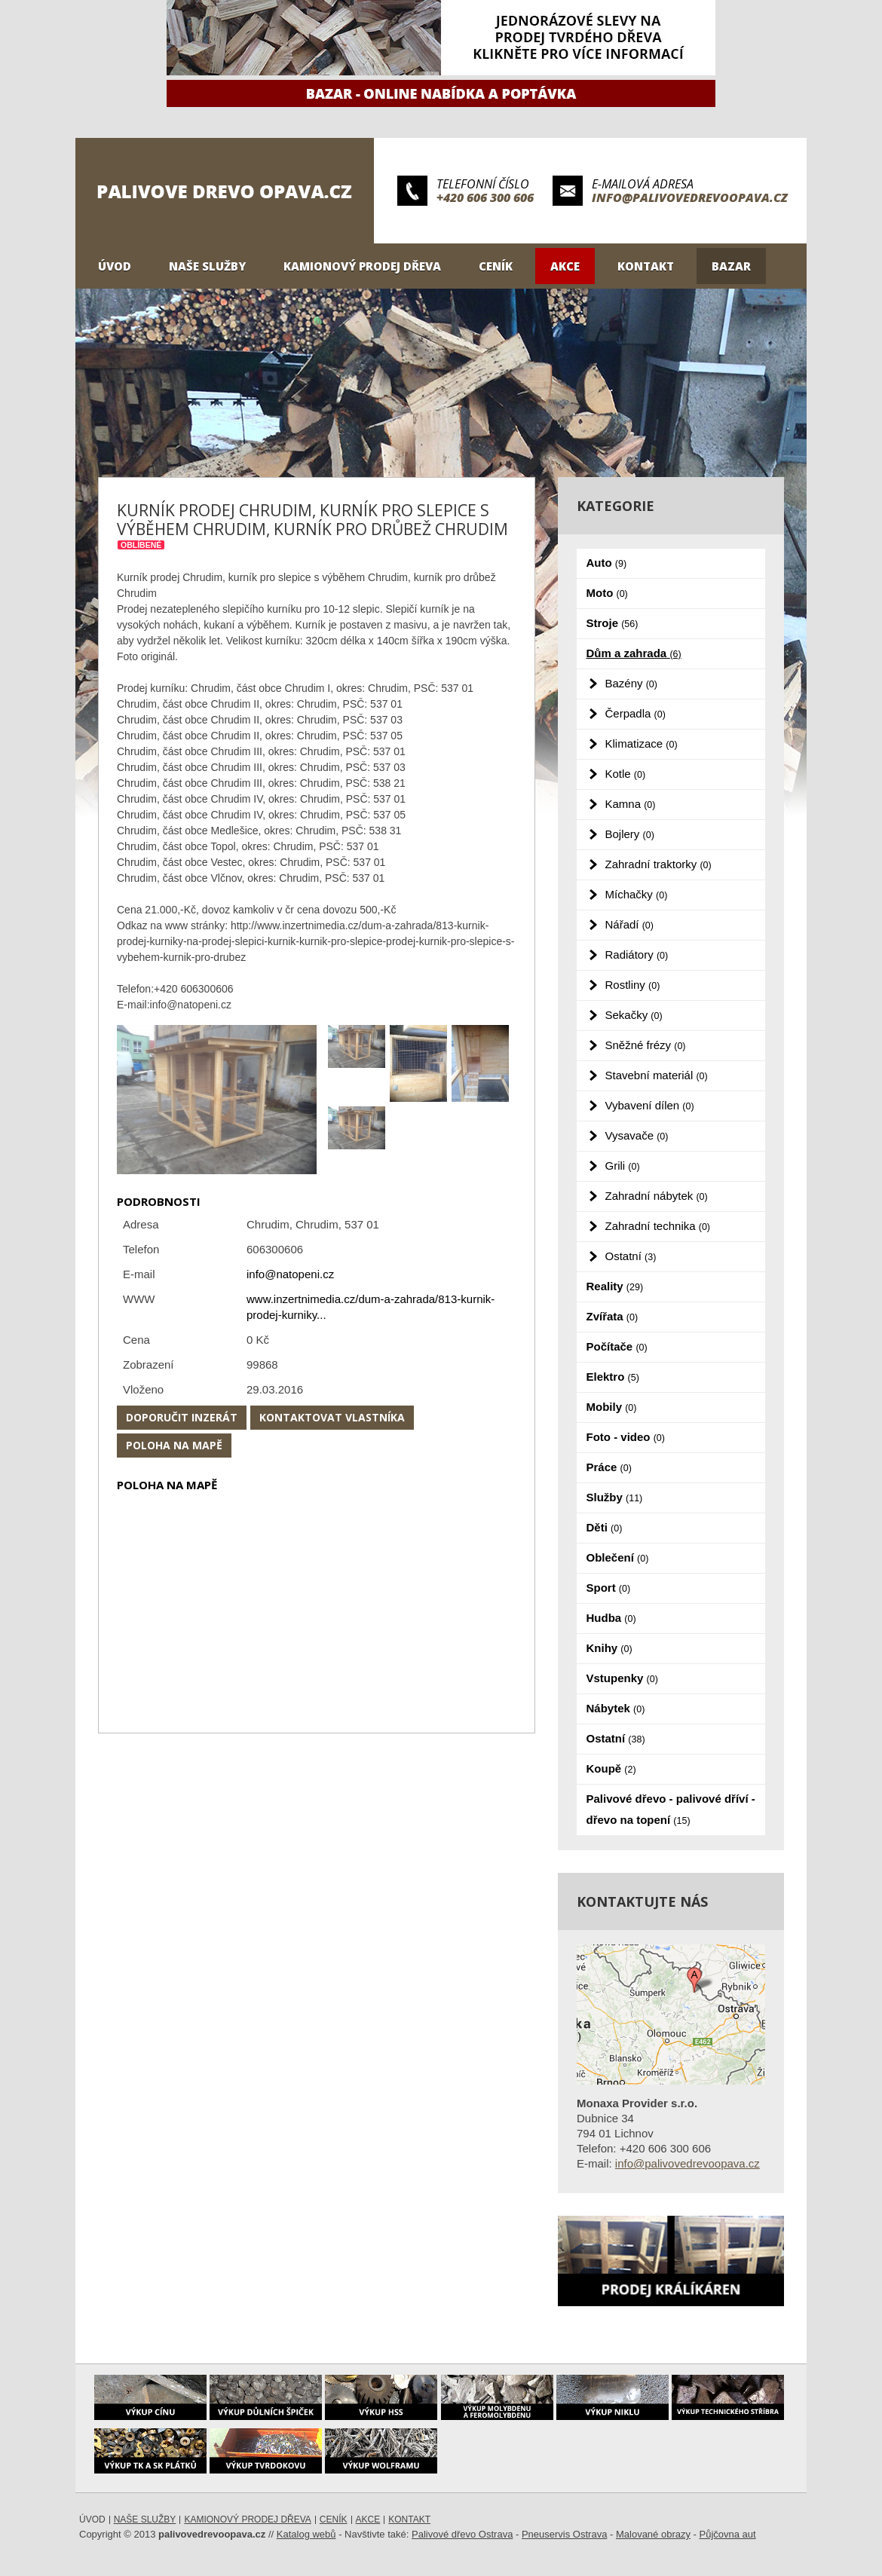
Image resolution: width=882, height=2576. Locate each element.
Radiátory (637, 954)
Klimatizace (641, 743)
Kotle (625, 773)
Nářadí (629, 924)
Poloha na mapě (174, 1445)
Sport (608, 1587)
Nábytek (615, 1708)
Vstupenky (622, 1678)
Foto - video (625, 1436)
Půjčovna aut (728, 2534)
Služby (614, 1497)
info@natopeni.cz (290, 1274)
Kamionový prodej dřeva (362, 266)
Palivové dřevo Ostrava (462, 2534)
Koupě (611, 1768)
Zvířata (612, 1316)
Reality (615, 1286)
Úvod (114, 266)
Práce (609, 1467)
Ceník (496, 266)
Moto (607, 592)
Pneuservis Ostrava (564, 2534)
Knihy (609, 1647)
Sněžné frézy (645, 1045)
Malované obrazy (653, 2534)
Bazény (631, 683)
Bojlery (629, 834)
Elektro (612, 1376)
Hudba (611, 1617)
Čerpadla (635, 713)
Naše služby (207, 266)
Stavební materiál (656, 1075)
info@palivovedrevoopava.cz (690, 197)
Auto (606, 562)
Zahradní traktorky (658, 864)
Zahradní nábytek (656, 1195)
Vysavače (637, 1135)
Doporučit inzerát (181, 1417)
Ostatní (631, 1256)
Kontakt (645, 266)
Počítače (617, 1346)
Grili (622, 1165)
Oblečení (617, 1557)
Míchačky (636, 894)
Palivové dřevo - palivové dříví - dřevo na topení (670, 1809)
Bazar (731, 266)
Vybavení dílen (649, 1105)
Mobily (611, 1406)
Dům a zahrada (633, 653)
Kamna (630, 803)
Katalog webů (306, 2534)
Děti (604, 1527)
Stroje (612, 622)
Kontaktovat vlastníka (332, 1417)
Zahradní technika (658, 1225)
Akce (565, 266)
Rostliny (632, 984)
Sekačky (634, 1014)
